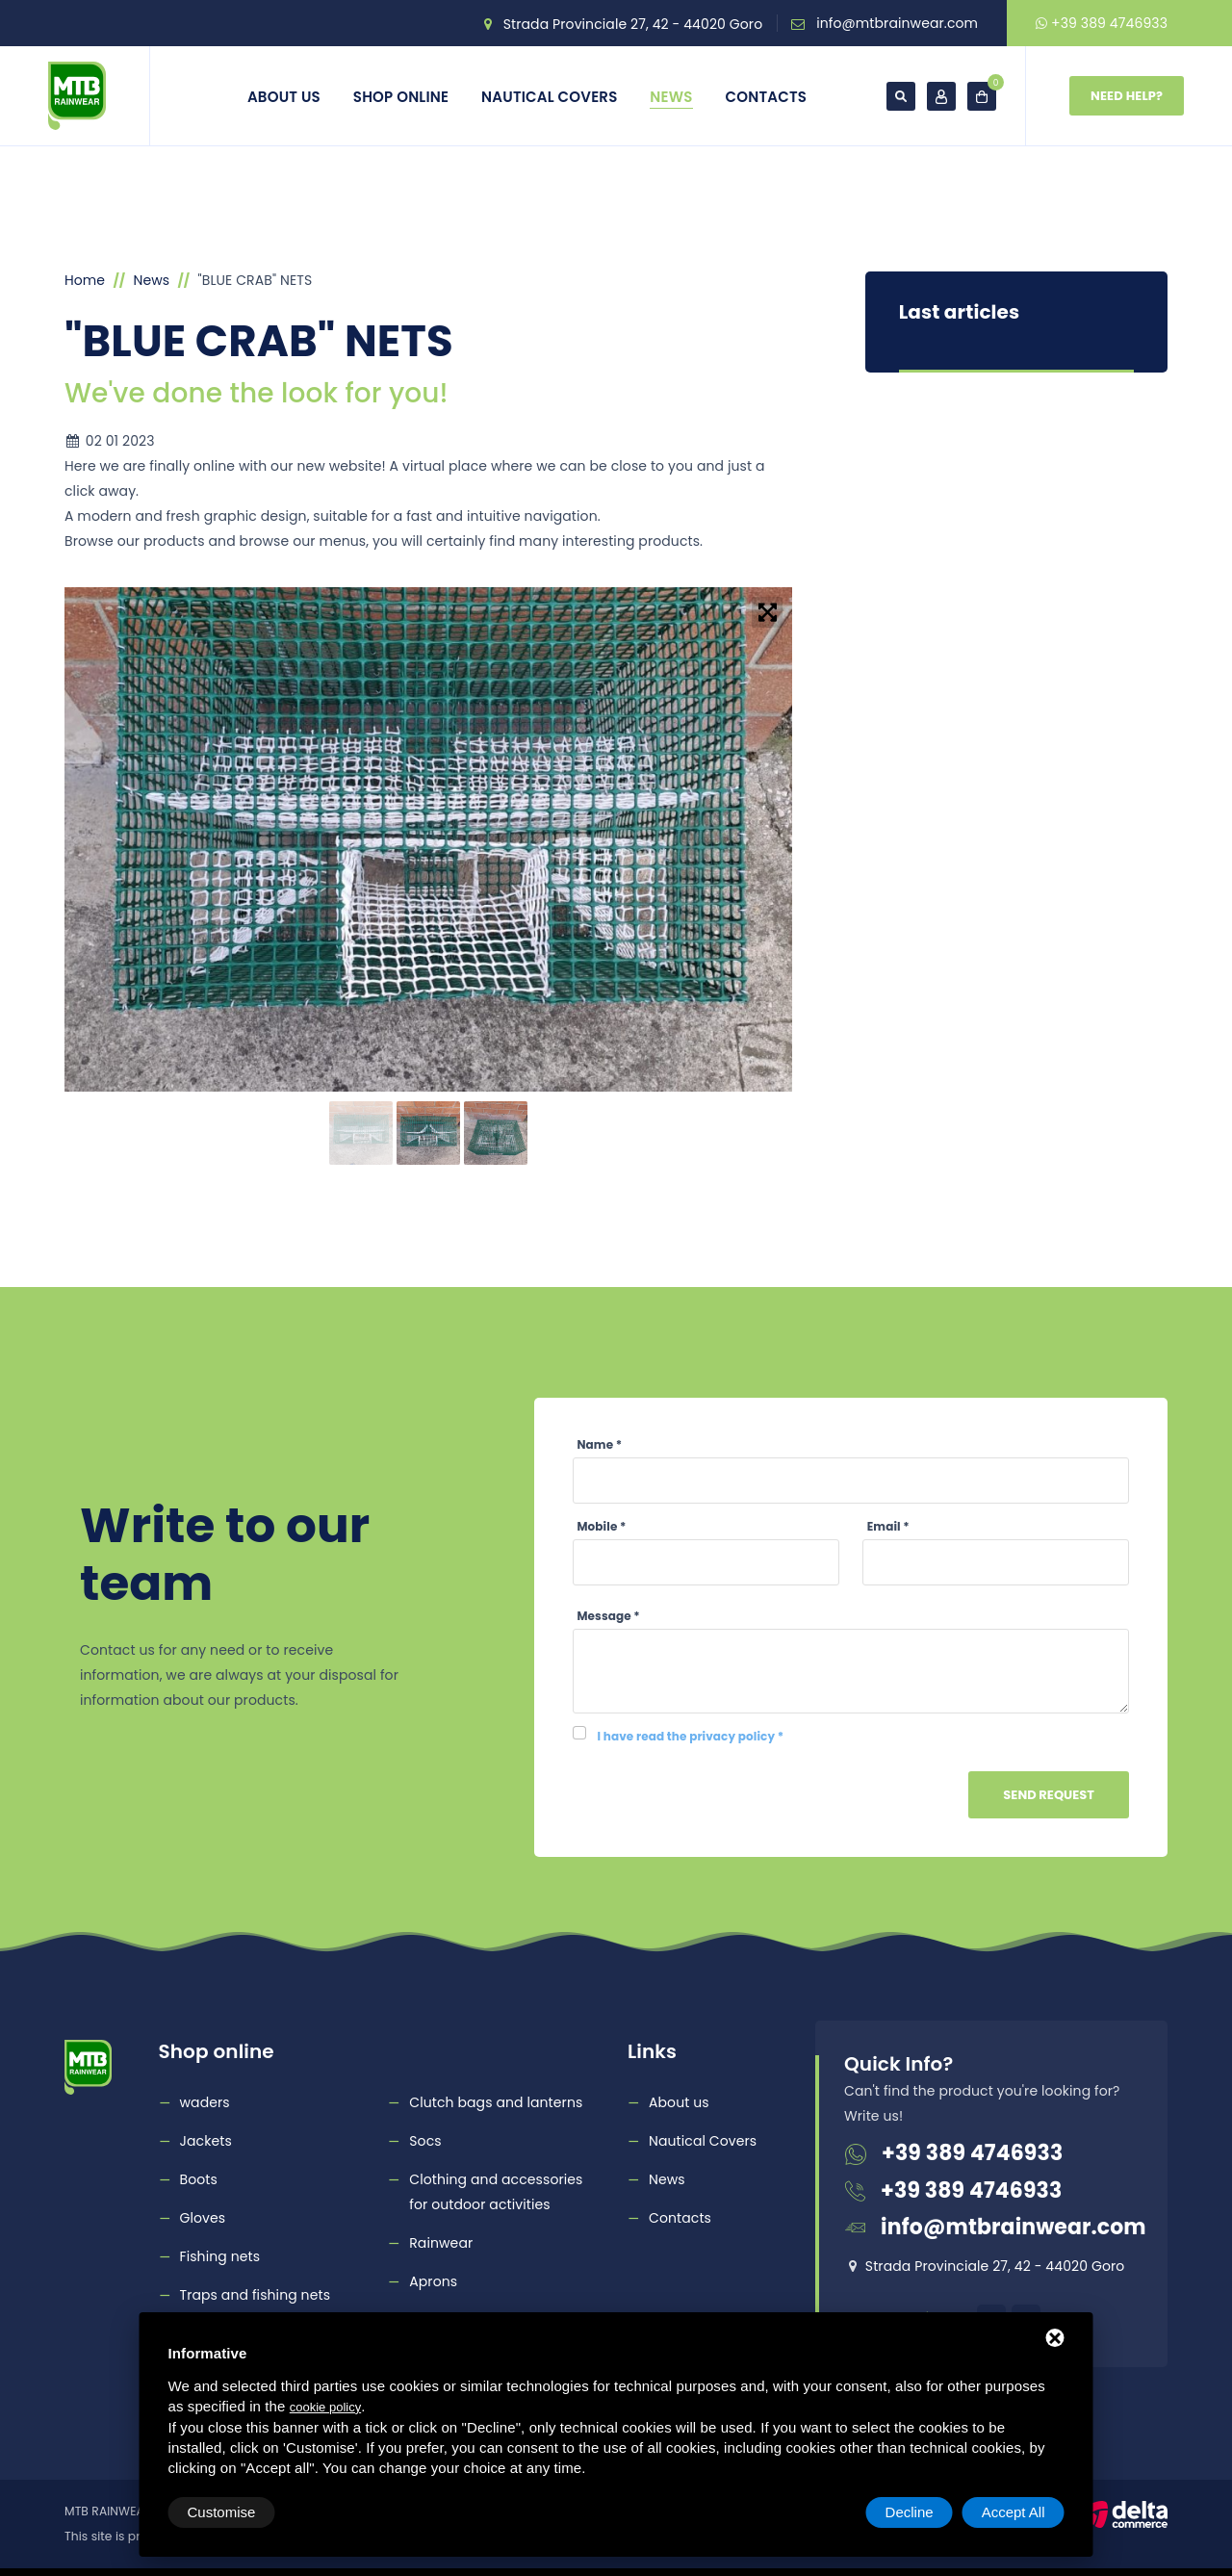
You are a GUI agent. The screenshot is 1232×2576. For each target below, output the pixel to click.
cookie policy (325, 2407)
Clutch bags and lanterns (495, 2102)
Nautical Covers (549, 97)
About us (284, 97)
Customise (222, 2512)
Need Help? (1127, 96)
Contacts (767, 97)
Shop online (401, 97)
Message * (609, 1616)
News (671, 97)
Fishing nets (220, 2256)
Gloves (203, 2218)
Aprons (433, 2281)
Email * (888, 1526)
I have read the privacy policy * (691, 1736)
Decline (910, 2512)
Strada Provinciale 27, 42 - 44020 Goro (633, 24)
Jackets (206, 2141)
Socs (425, 2141)
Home (84, 280)
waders (205, 2102)
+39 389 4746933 (1102, 23)
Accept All (1013, 2512)
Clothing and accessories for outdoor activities (495, 2192)
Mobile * (602, 1526)
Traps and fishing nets (255, 2295)
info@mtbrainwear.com (897, 23)
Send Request (1048, 1795)
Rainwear (441, 2243)
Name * (600, 1444)
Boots (199, 2179)
